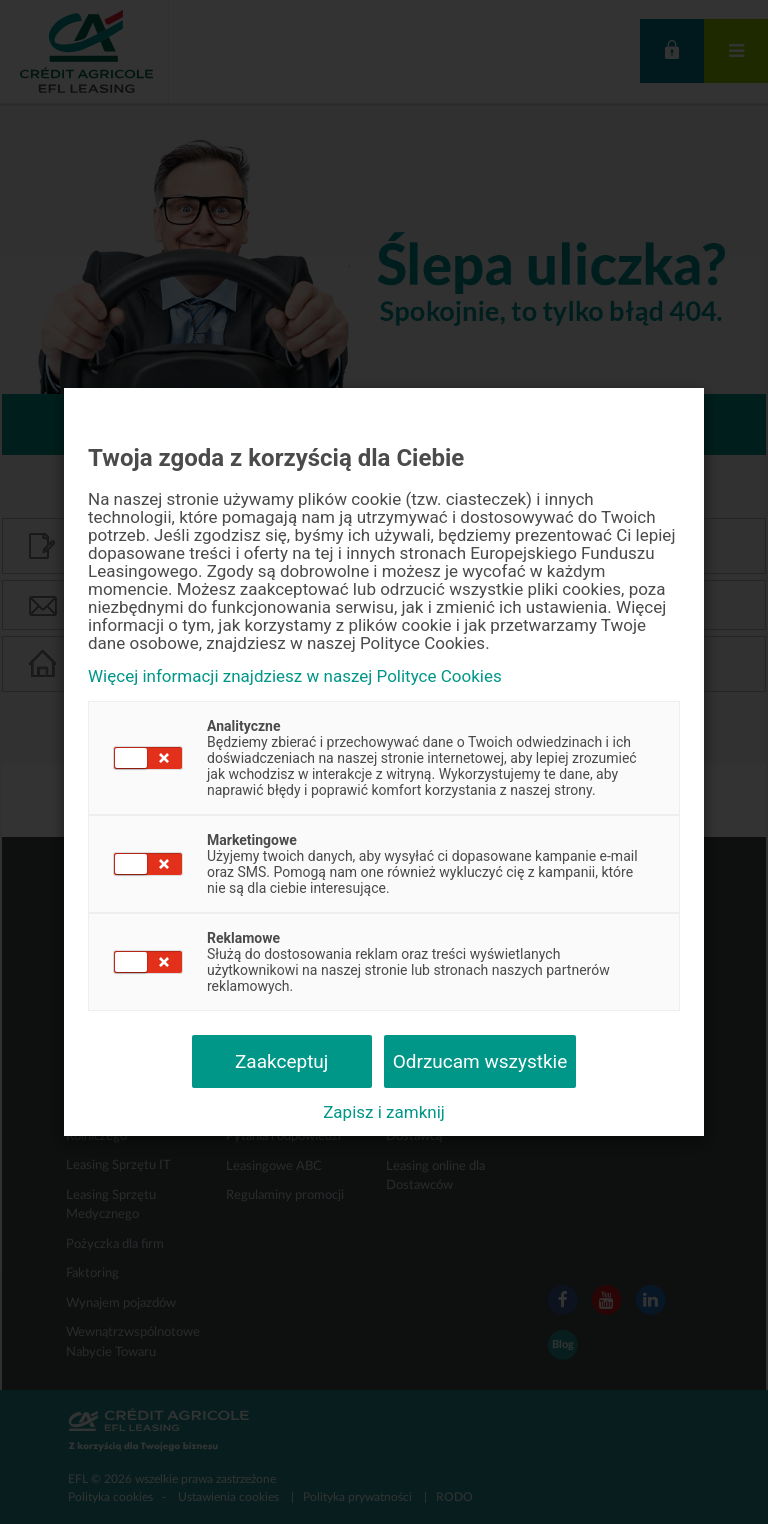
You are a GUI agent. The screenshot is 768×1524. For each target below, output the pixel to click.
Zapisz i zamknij (384, 1112)
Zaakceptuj (281, 1061)
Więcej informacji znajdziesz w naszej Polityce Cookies (295, 676)
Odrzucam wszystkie (480, 1061)
